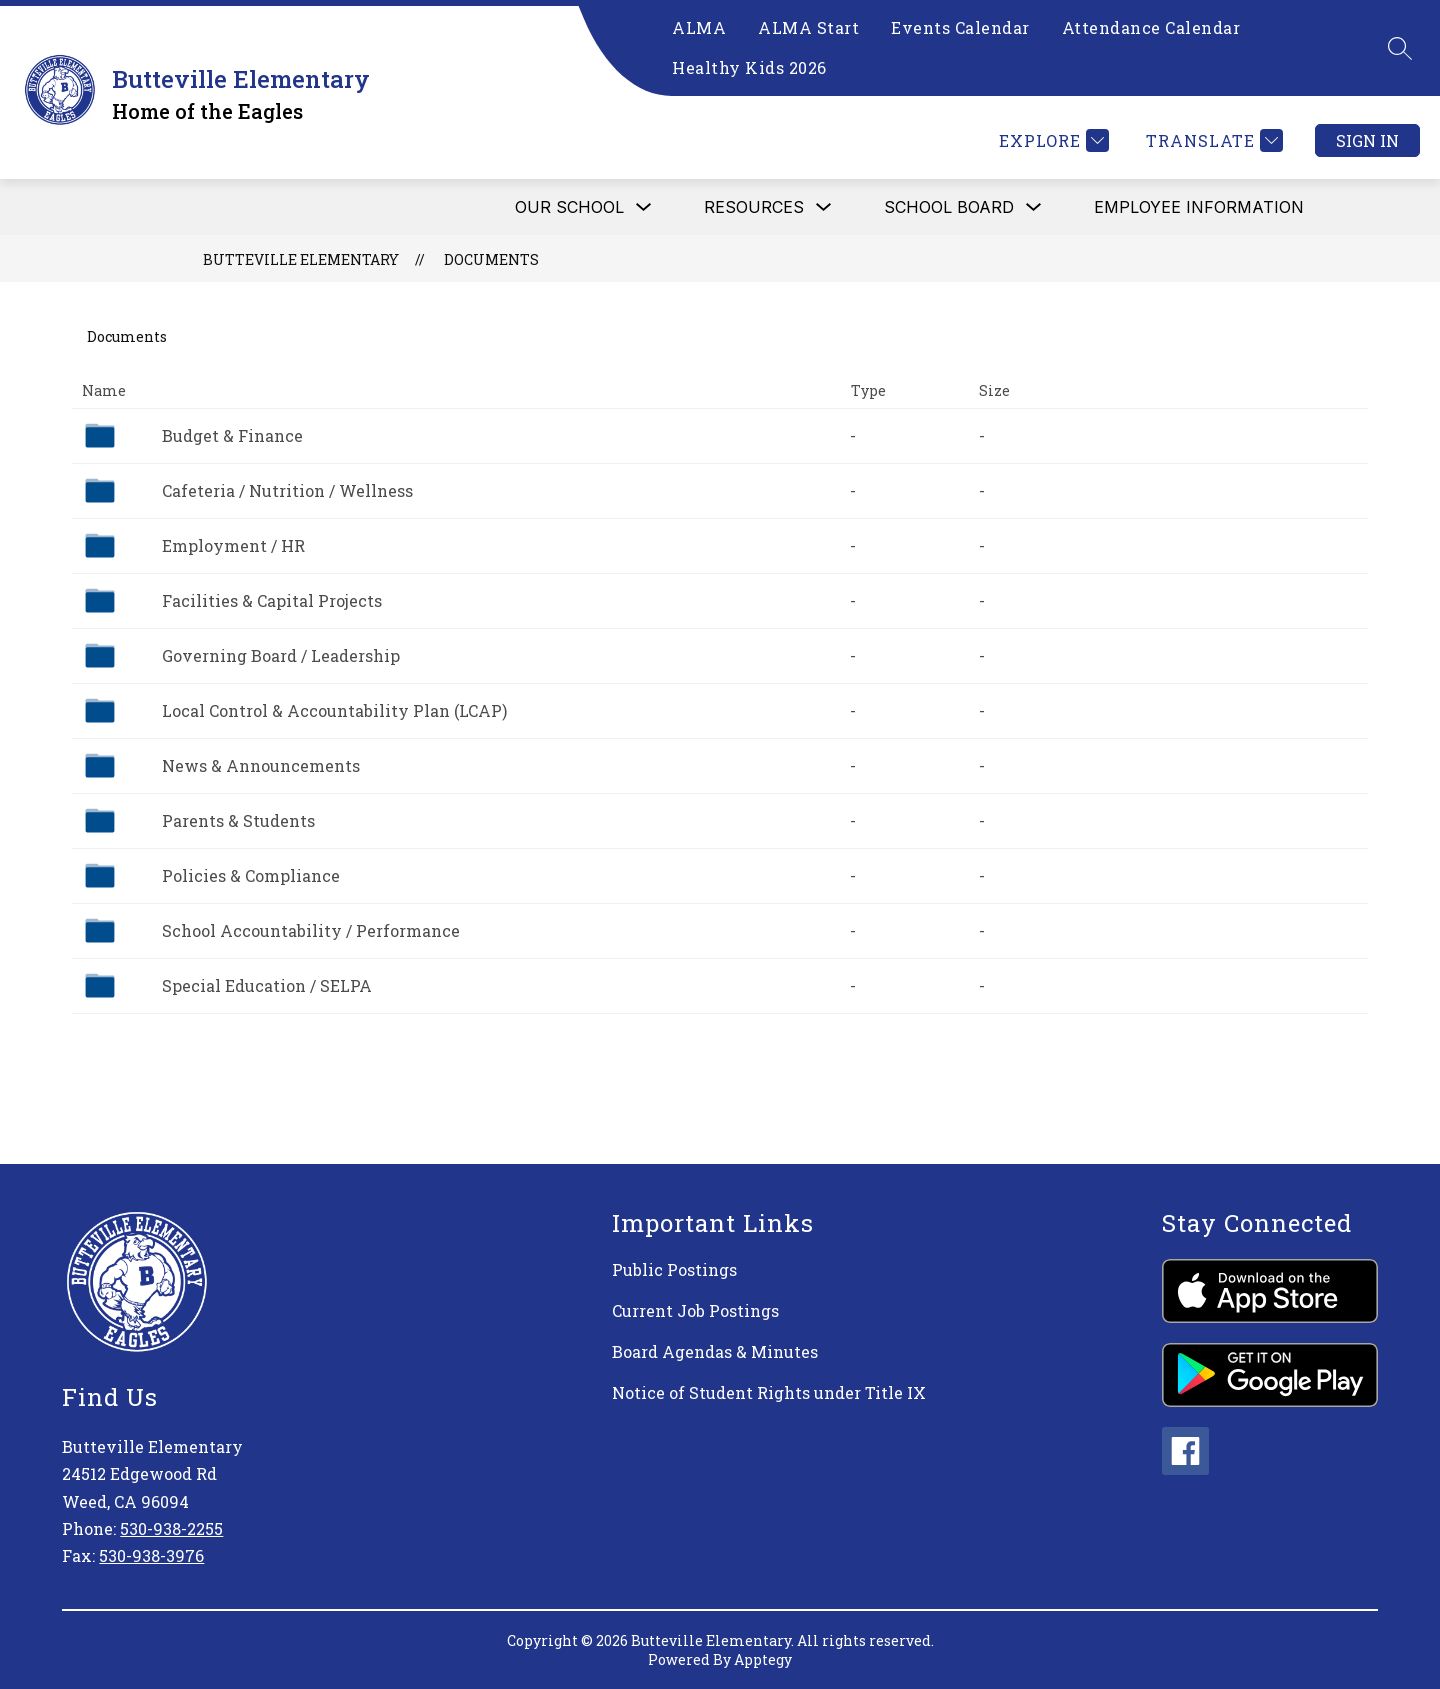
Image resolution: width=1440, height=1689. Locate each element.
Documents (491, 259)
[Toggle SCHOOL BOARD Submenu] (1034, 207)
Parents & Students (238, 820)
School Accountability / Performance (311, 930)
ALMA (699, 27)
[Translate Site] (1212, 140)
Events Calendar (960, 27)
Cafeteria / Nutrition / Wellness (287, 490)
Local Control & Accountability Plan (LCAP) (334, 710)
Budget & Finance (232, 435)
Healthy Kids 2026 (749, 67)
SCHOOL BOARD (949, 207)
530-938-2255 (171, 1528)
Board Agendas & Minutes (715, 1351)
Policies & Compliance (251, 875)
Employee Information (1199, 207)
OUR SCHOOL (569, 207)
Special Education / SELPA (267, 985)
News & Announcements (261, 765)
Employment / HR (233, 545)
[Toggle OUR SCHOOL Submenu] (644, 207)
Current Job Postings (695, 1310)
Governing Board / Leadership (281, 655)
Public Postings (674, 1269)
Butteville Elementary (301, 259)
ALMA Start (808, 27)
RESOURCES (754, 207)
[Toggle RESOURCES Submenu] (824, 207)
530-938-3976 (151, 1555)
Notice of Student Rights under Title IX (769, 1392)
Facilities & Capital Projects (272, 600)
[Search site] (1400, 48)
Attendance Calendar (1151, 27)
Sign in (1367, 140)
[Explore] (1051, 140)
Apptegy (763, 1659)
